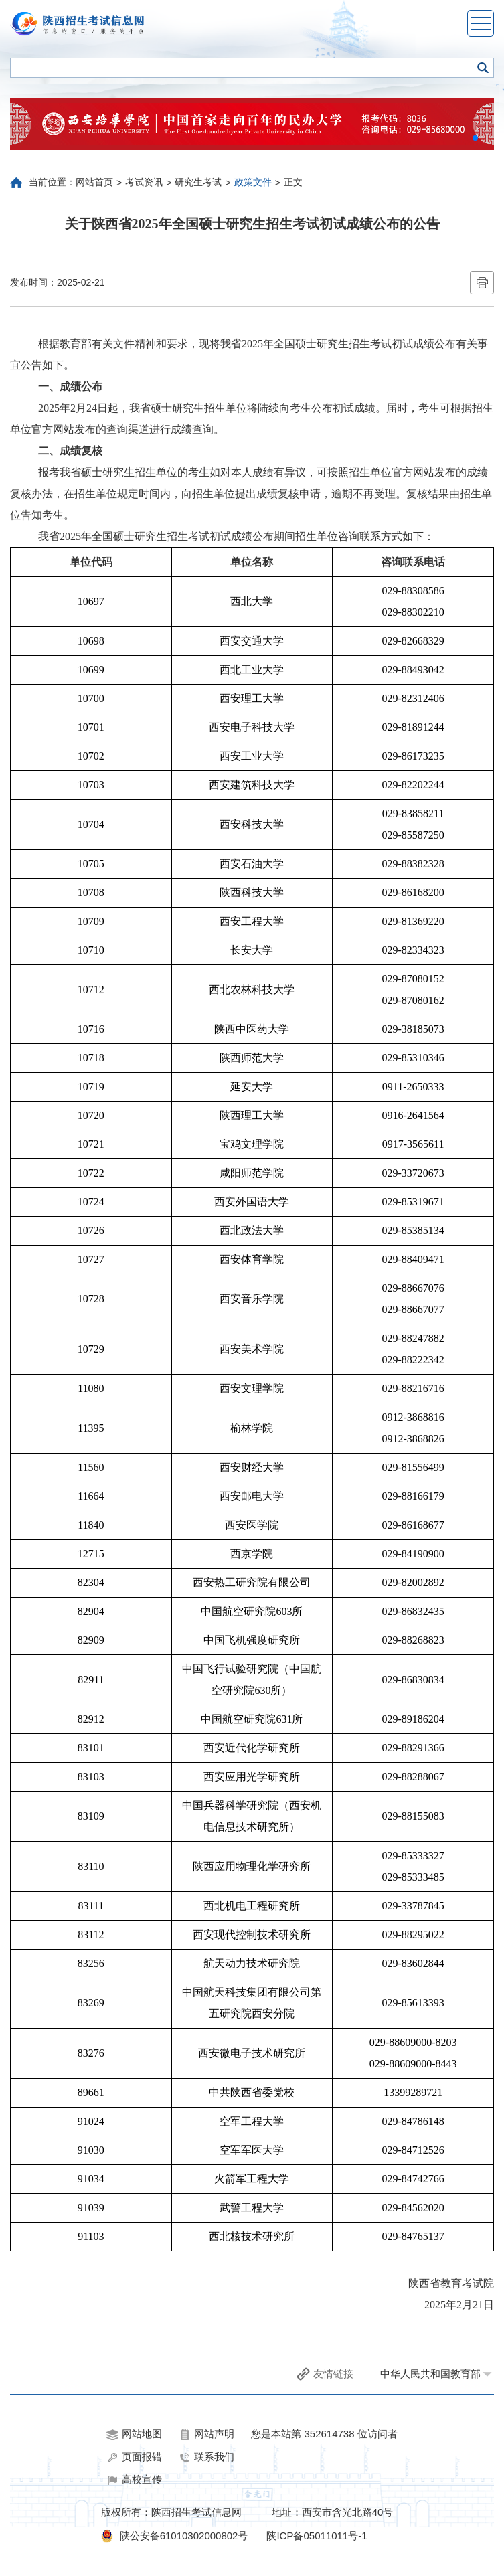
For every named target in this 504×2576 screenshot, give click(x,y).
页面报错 (134, 2457)
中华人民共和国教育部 (430, 2373)
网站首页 (94, 182)
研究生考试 (198, 182)
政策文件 (253, 182)
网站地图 (134, 2434)
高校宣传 (134, 2480)
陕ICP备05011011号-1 (316, 2535)
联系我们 (206, 2457)
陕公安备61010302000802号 (184, 2535)
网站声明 (206, 2434)
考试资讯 (144, 182)
